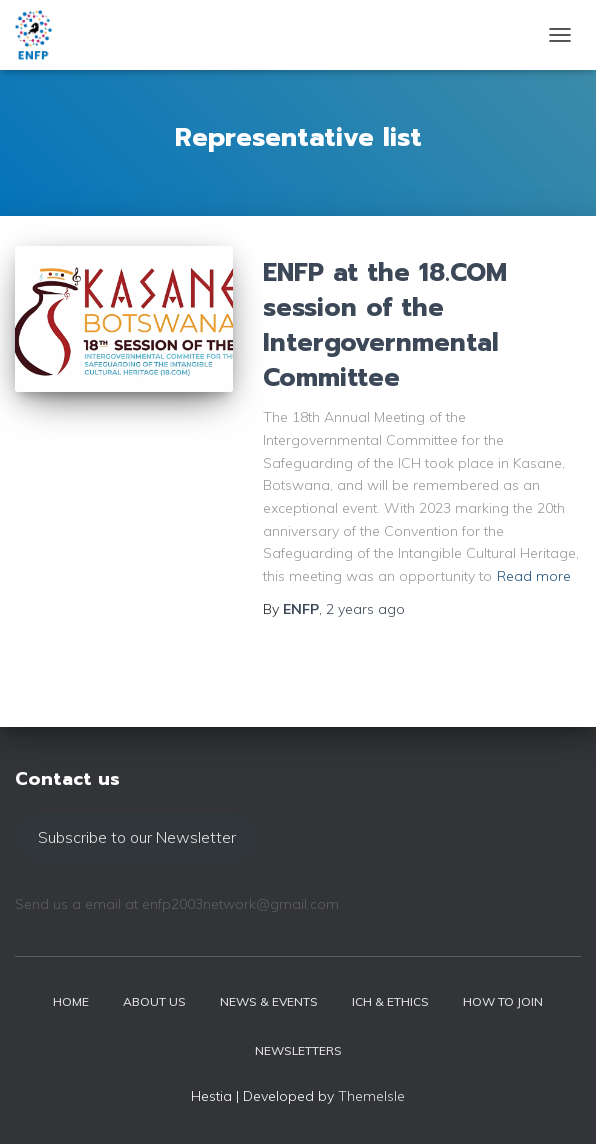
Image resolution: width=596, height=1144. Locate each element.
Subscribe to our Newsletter (137, 837)
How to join (503, 1001)
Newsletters (298, 1050)
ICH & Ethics (390, 1001)
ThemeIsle (371, 1096)
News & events (269, 1001)
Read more (534, 576)
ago (365, 609)
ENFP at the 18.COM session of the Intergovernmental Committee (385, 325)
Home (71, 1001)
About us (154, 1001)
